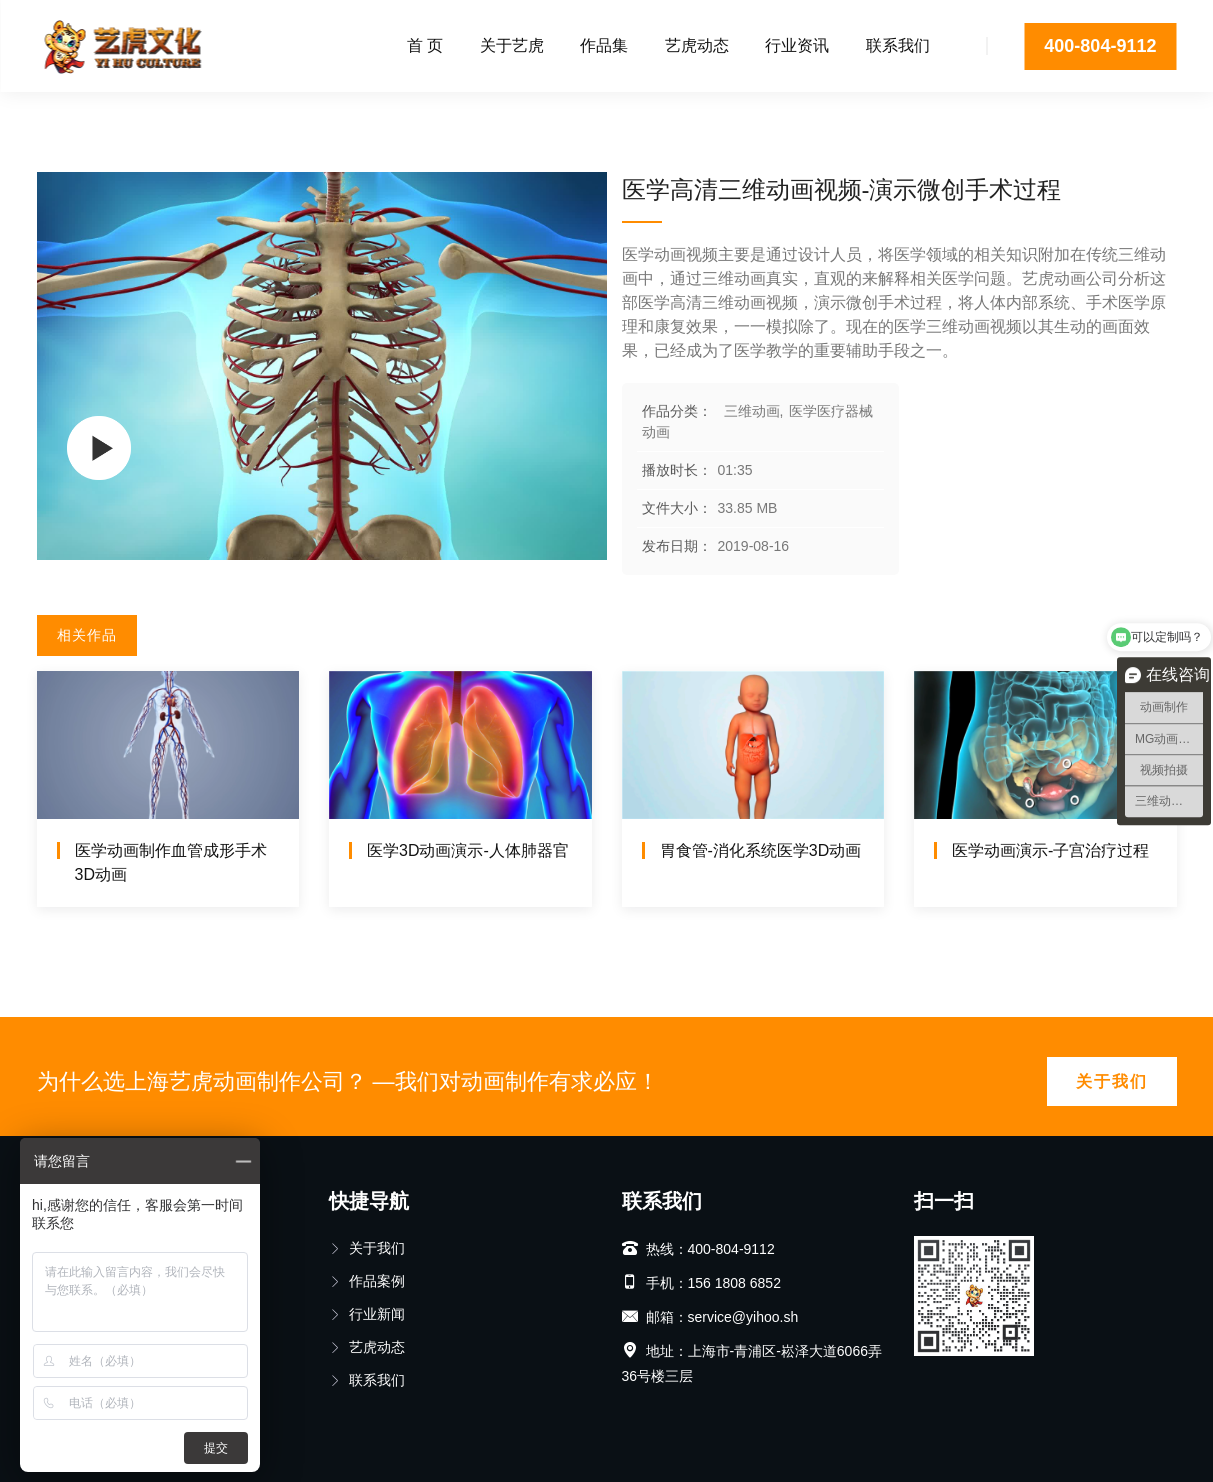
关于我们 (1112, 1081)
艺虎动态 (697, 45)
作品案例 (367, 1281)
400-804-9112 (1100, 46)
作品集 (604, 45)
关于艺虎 (512, 45)
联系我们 (898, 45)
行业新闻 (367, 1314)
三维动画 (120, 115)
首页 (51, 115)
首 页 (425, 45)
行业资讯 (797, 45)
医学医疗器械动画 (236, 115)
